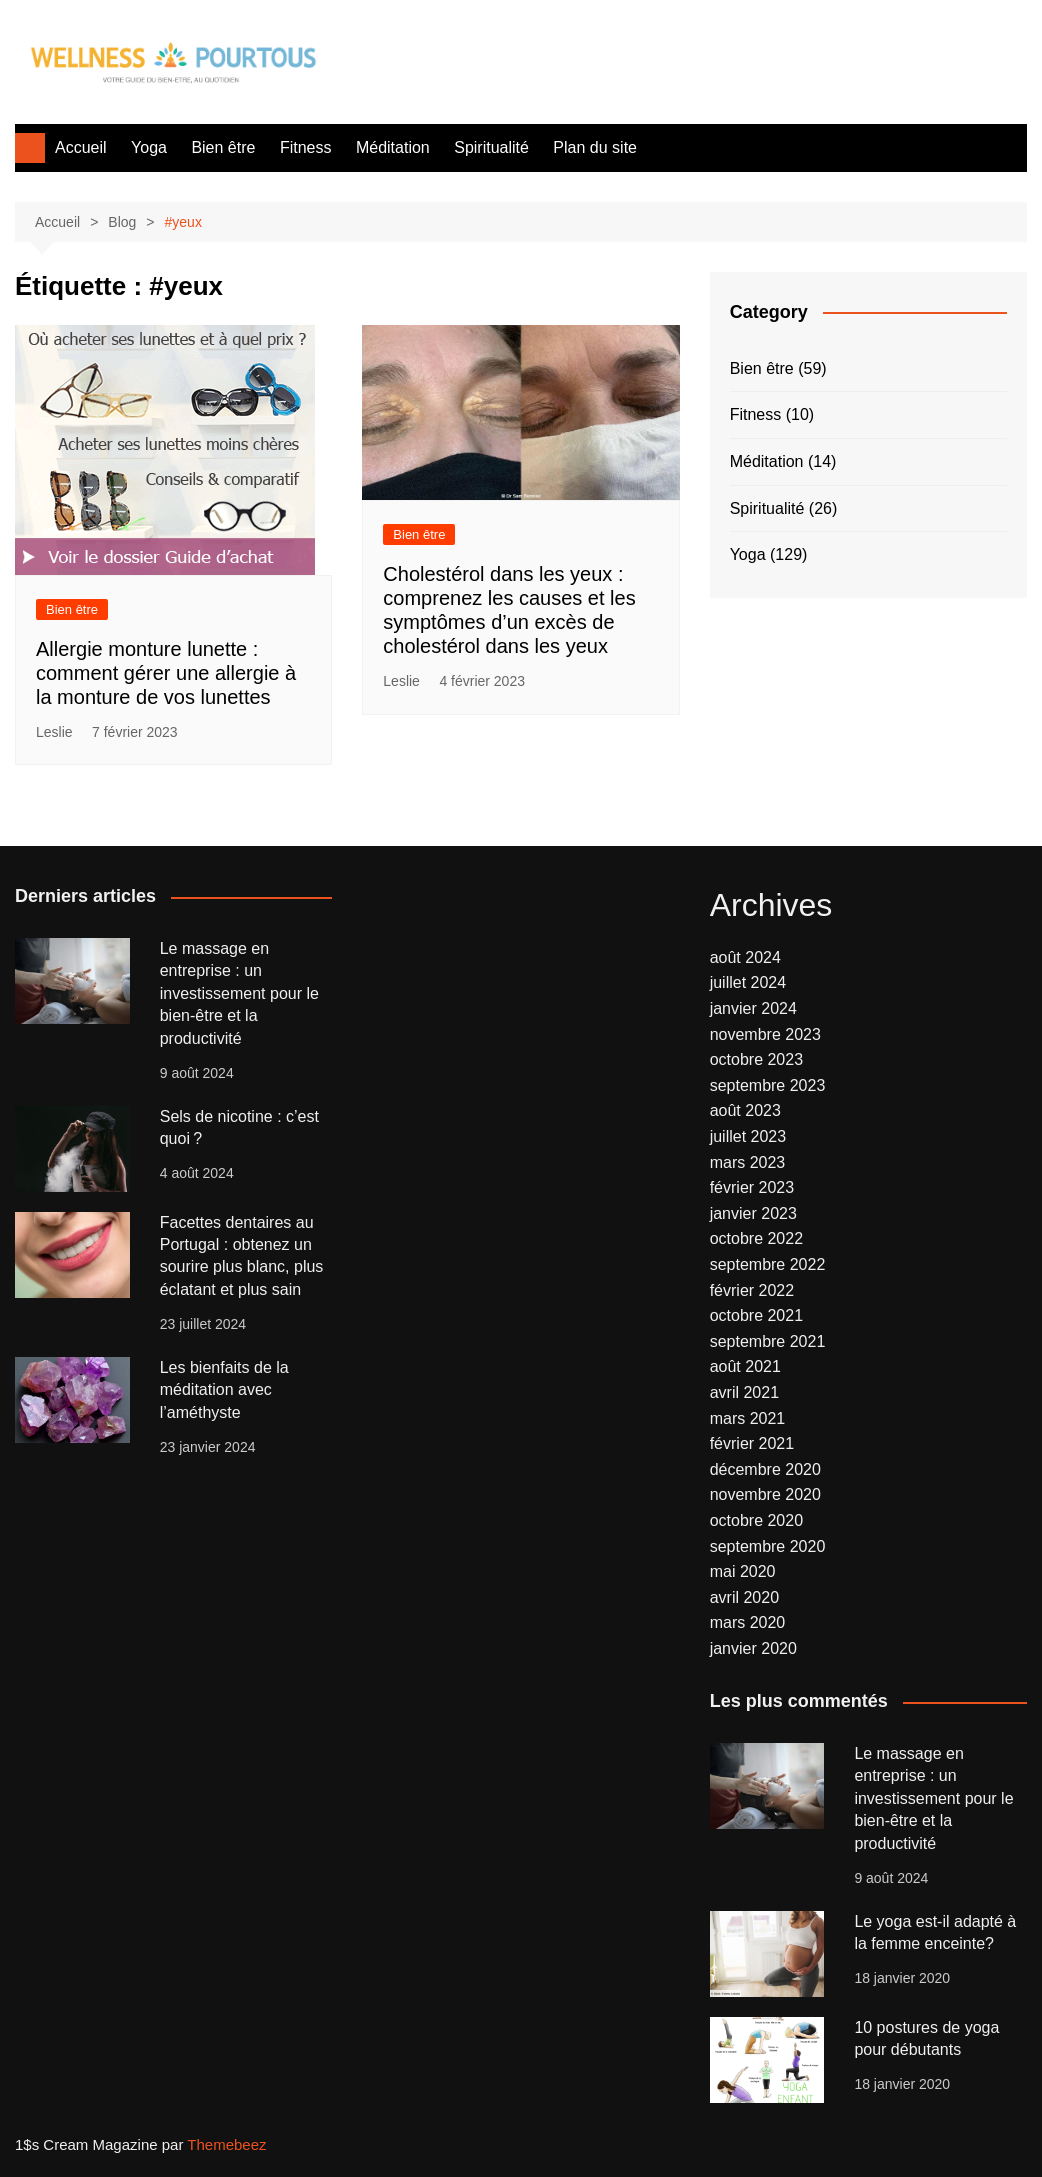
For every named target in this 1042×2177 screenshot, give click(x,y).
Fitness (306, 147)
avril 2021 (744, 1392)
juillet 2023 (748, 1136)
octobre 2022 (756, 1238)
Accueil (81, 147)
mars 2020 (748, 1622)
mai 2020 (743, 1571)
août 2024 (745, 957)
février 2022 (752, 1290)
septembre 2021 (768, 1341)
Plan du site (595, 147)
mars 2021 (748, 1418)
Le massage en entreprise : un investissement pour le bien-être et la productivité (239, 993)
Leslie (54, 732)
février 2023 (752, 1187)
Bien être (223, 147)
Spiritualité (491, 147)
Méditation (393, 147)
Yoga (149, 147)
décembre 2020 (765, 1469)
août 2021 (745, 1366)
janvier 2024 (753, 1008)
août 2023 (745, 1110)
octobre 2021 (756, 1315)
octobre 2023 (756, 1059)
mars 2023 (748, 1162)
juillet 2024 (748, 982)
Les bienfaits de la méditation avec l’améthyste (224, 1390)
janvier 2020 (753, 1648)
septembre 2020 (768, 1546)
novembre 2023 (765, 1034)
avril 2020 (744, 1597)
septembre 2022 (768, 1264)
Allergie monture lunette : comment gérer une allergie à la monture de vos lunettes (166, 673)
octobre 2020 (756, 1520)
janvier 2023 (753, 1213)
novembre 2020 (765, 1494)
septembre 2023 (768, 1085)
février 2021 (752, 1443)
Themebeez (226, 2144)
